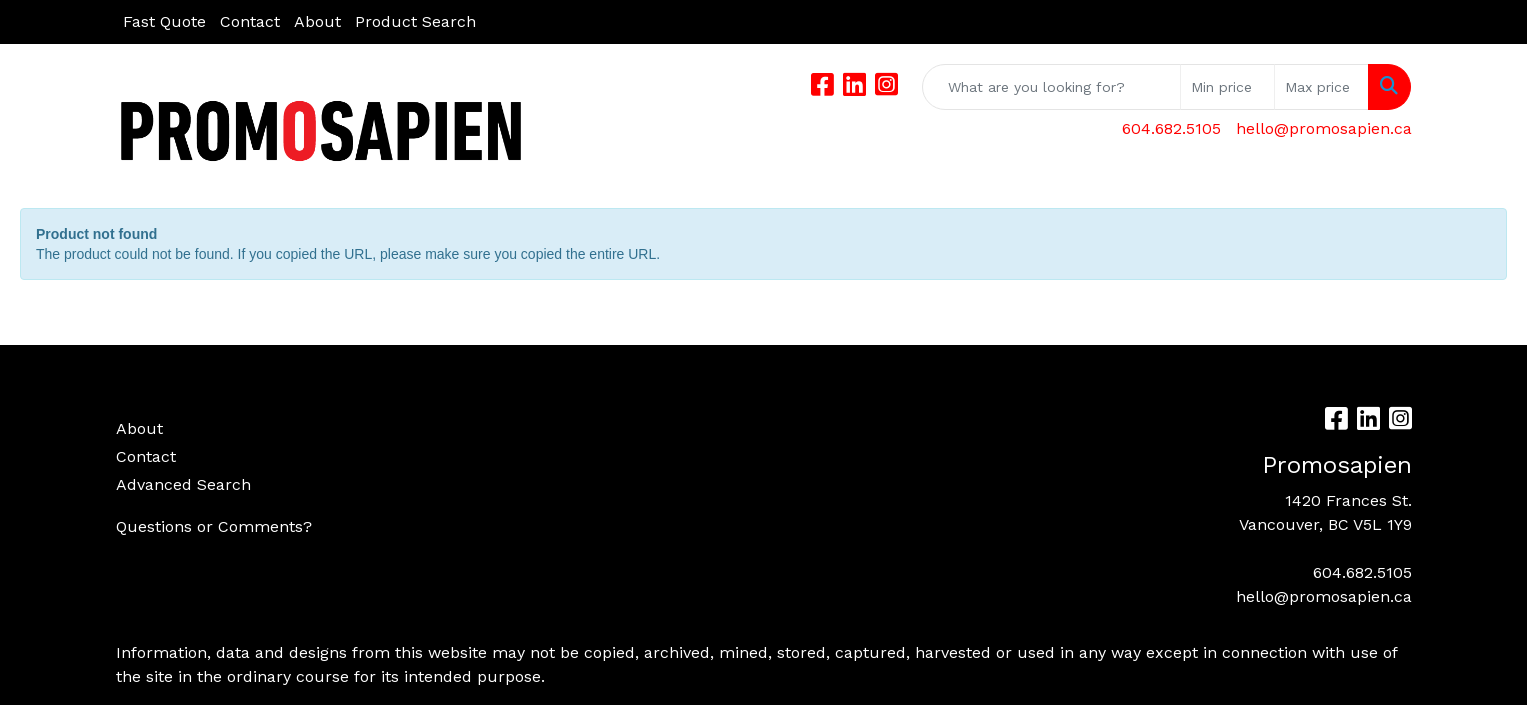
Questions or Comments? (214, 526)
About (317, 21)
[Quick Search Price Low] (1227, 87)
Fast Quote (164, 21)
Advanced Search (183, 484)
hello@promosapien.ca (1324, 128)
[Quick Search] (1051, 87)
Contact (250, 21)
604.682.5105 (1171, 128)
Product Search (415, 21)
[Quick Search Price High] (1321, 87)
